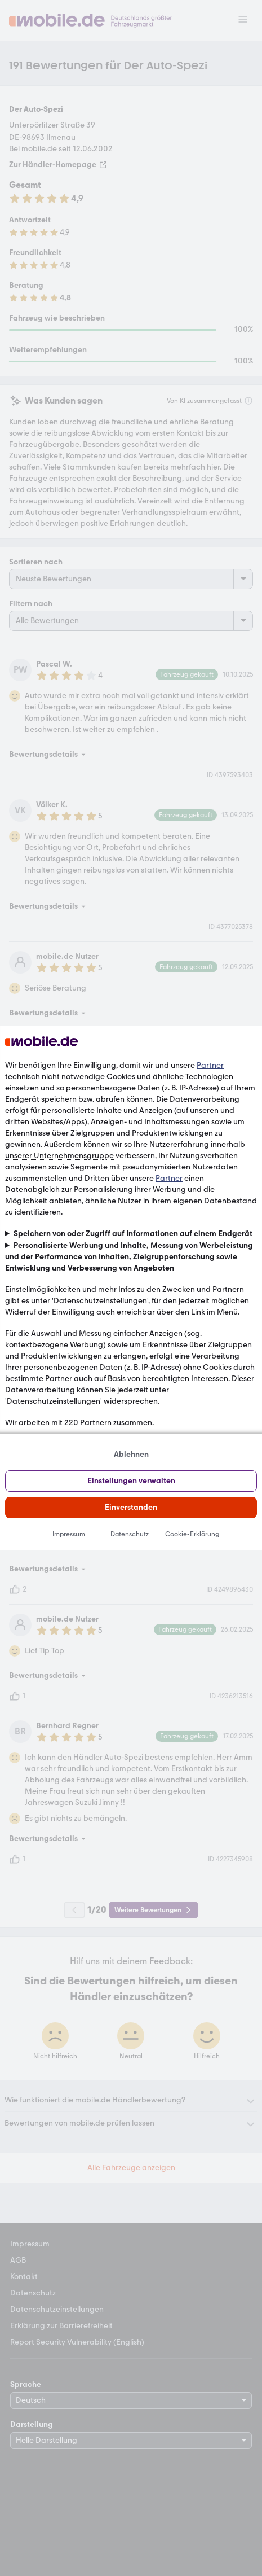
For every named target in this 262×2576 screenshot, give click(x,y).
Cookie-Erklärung (192, 1534)
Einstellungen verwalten (131, 1481)
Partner (210, 1065)
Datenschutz (129, 1534)
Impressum (68, 1534)
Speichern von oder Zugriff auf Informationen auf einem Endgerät (133, 1233)
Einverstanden (131, 1507)
